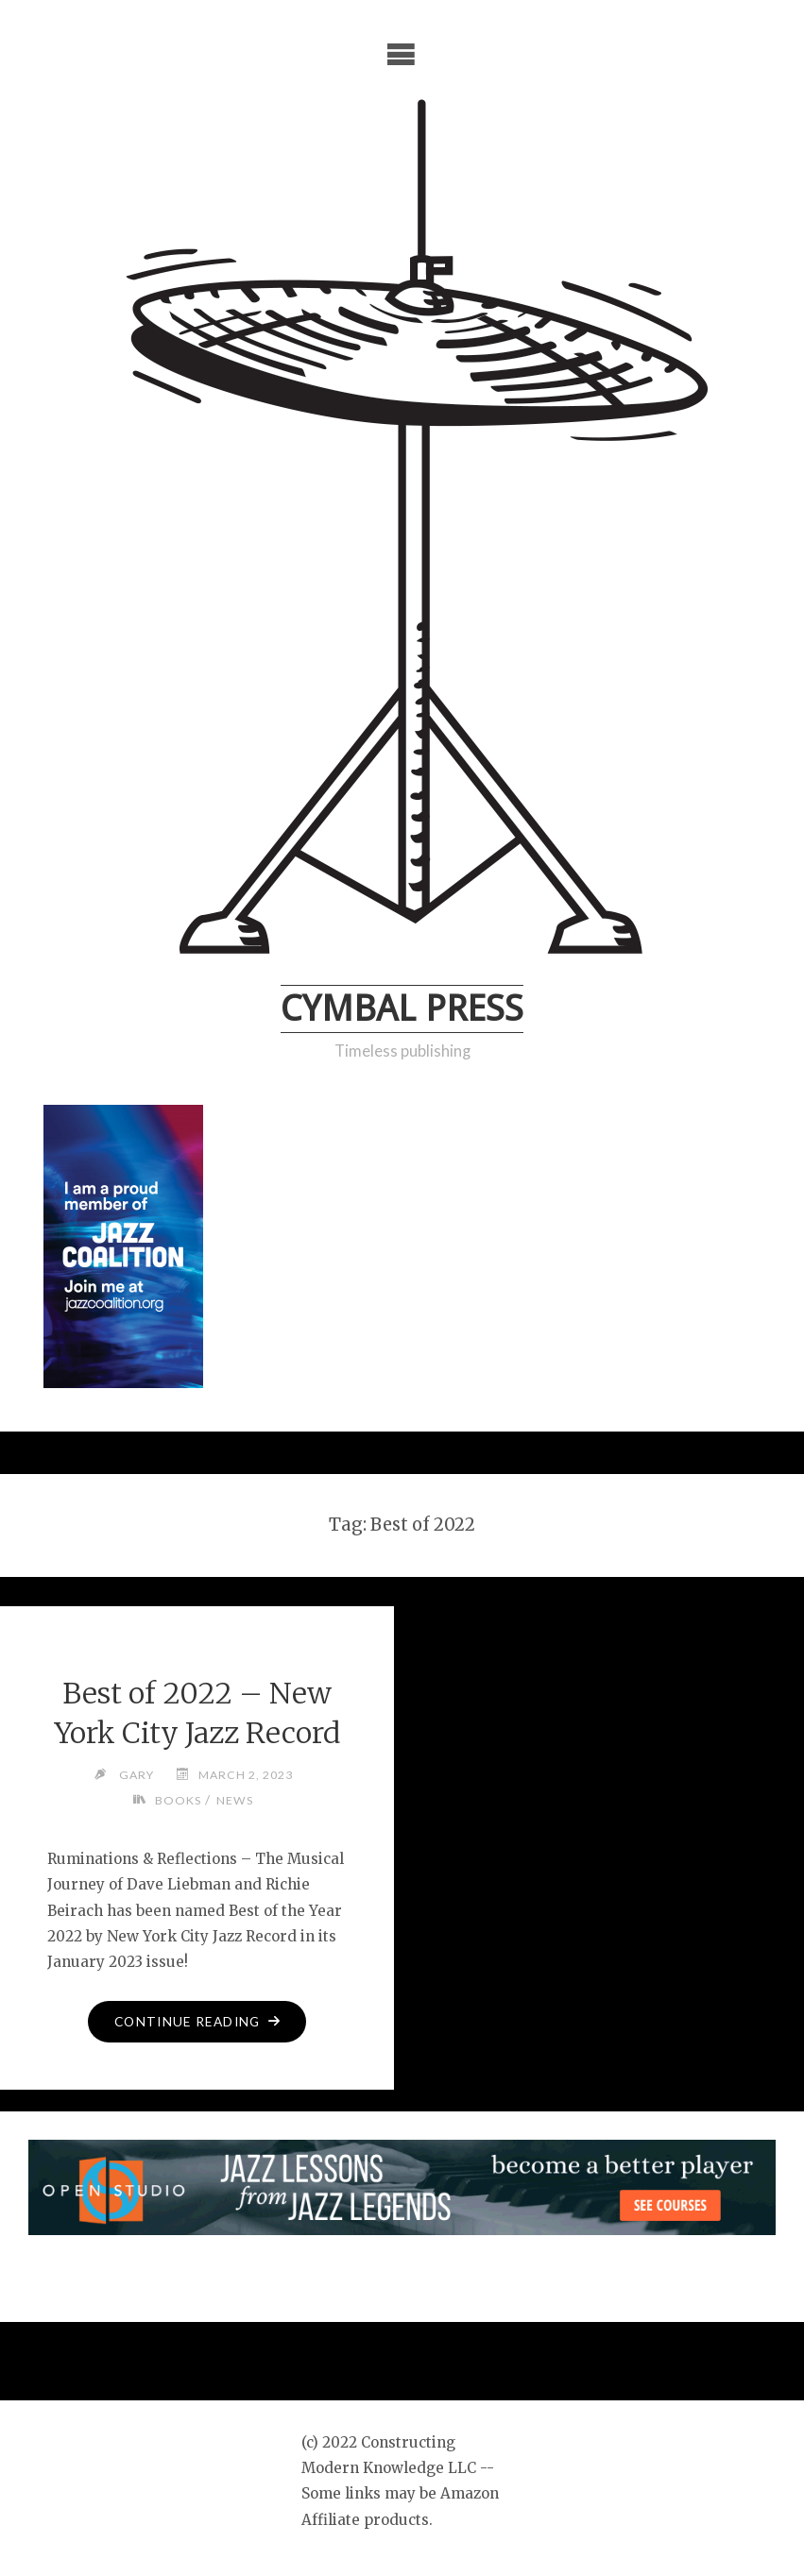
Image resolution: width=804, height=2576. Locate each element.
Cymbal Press (402, 1008)
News (234, 1800)
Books (178, 1800)
